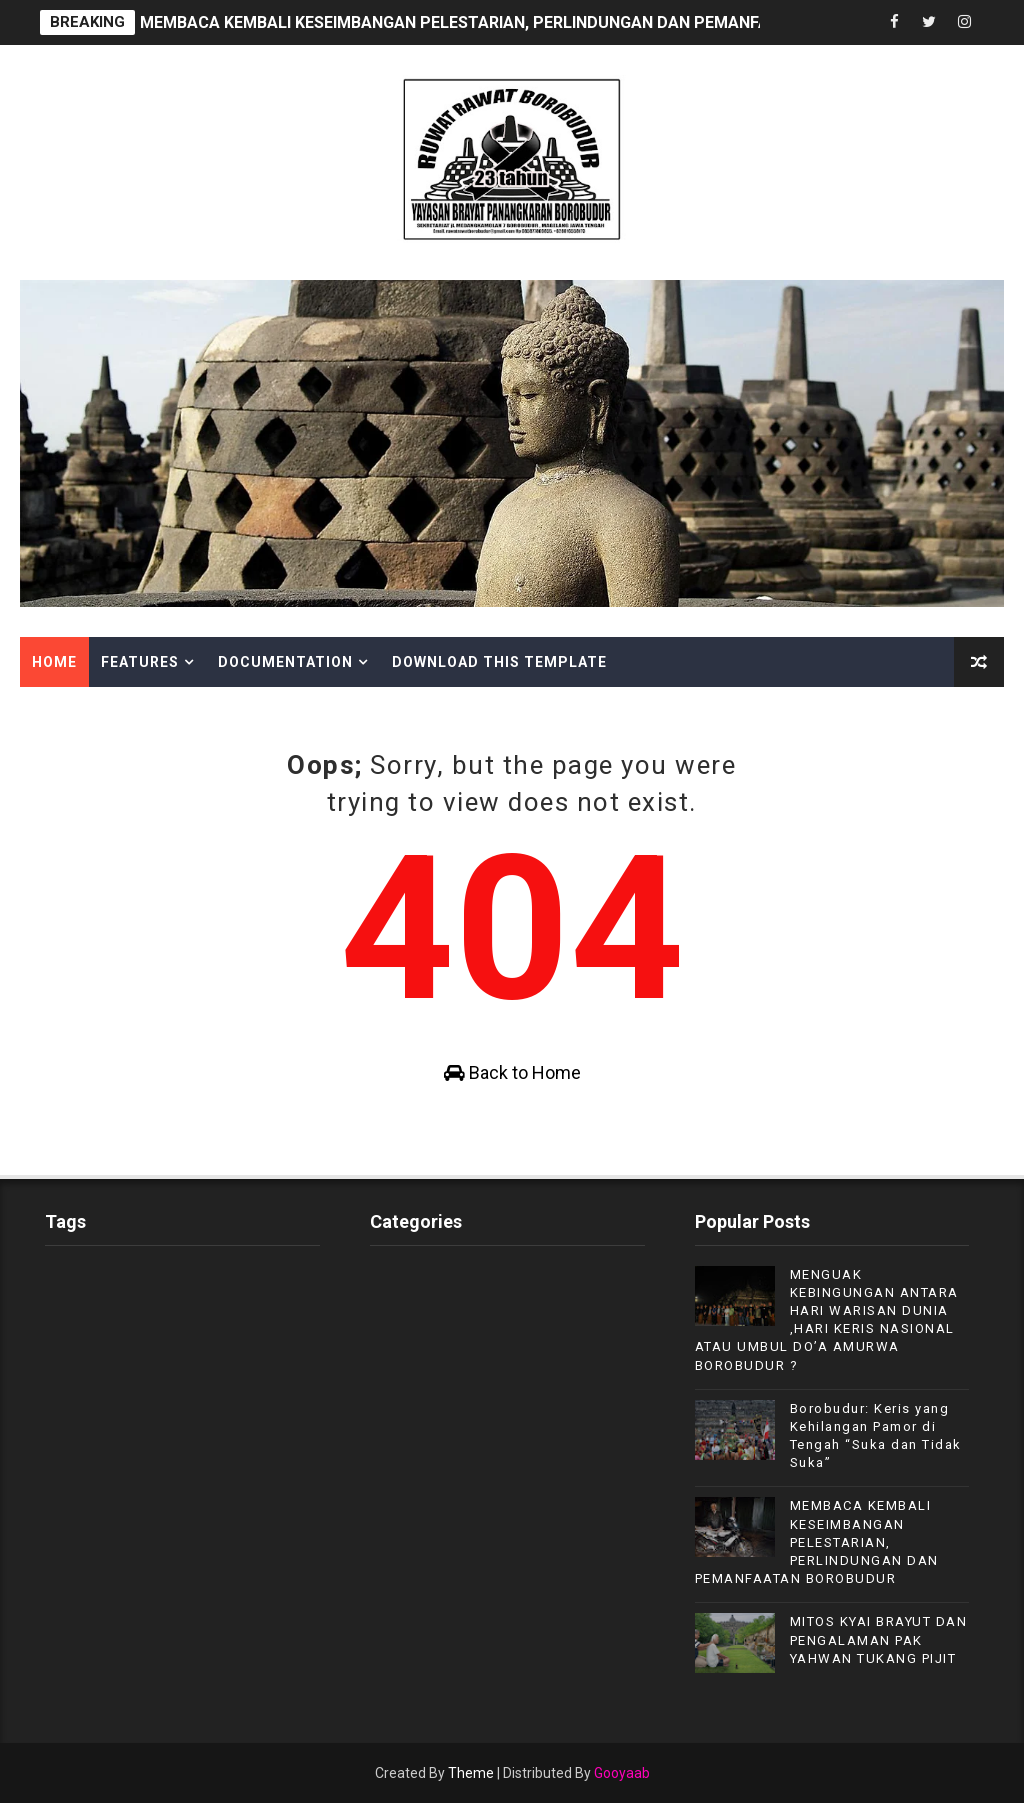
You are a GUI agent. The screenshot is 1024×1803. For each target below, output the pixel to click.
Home (54, 662)
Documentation (285, 662)
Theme (471, 1773)
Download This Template (499, 662)
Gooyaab (622, 1773)
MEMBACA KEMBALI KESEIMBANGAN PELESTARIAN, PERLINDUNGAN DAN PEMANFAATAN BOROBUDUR (526, 22)
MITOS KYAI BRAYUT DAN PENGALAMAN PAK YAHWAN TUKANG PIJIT (879, 1639)
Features (140, 662)
